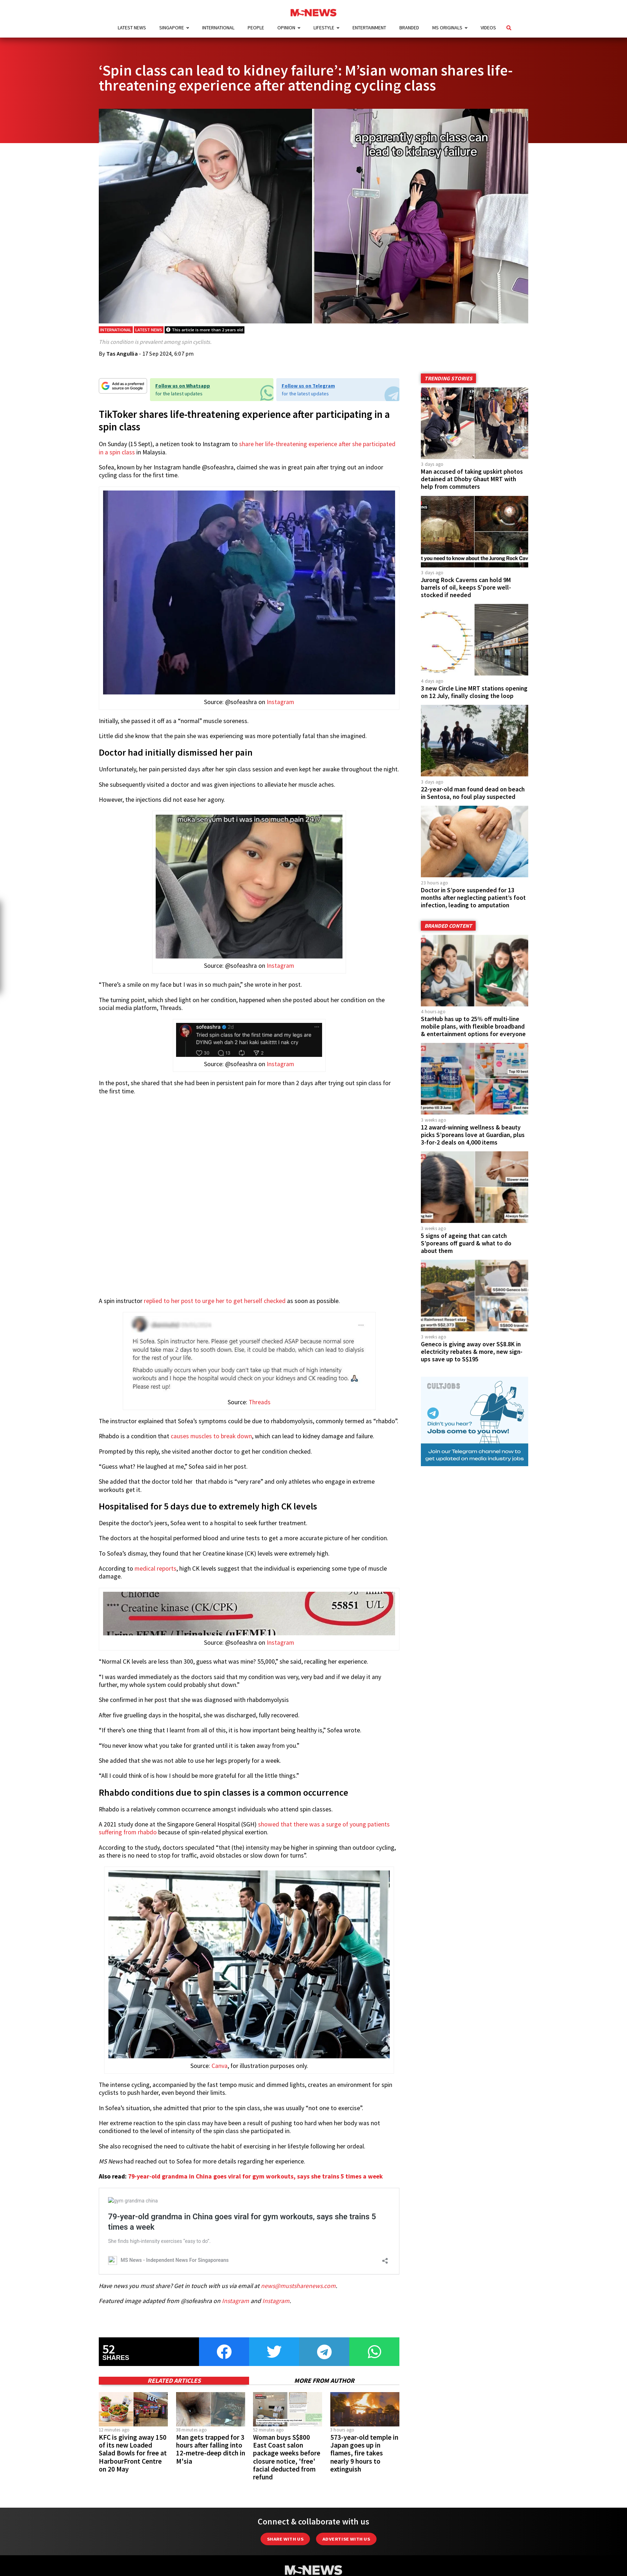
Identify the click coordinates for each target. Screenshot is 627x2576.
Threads (260, 1402)
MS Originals (447, 27)
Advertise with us (346, 2528)
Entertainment (369, 27)
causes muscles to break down (211, 1436)
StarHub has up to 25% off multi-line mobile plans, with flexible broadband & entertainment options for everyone (473, 1026)
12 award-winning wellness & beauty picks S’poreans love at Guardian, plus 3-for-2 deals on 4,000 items (473, 1134)
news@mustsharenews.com (298, 2275)
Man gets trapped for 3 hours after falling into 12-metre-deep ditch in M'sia (210, 2439)
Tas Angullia (122, 353)
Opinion (286, 27)
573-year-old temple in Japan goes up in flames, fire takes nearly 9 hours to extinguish (364, 2443)
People (256, 27)
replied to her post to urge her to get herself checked (215, 1301)
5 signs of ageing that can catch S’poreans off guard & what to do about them (466, 1243)
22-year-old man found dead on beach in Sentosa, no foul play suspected (473, 793)
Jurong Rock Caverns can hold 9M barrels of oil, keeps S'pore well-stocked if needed (466, 587)
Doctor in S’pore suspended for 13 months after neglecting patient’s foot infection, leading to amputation (473, 897)
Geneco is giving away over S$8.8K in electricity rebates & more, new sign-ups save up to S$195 (471, 1333)
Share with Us (285, 2528)
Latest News (132, 27)
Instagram (280, 702)
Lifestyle (324, 27)
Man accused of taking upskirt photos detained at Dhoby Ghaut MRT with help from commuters (472, 479)
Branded (409, 27)
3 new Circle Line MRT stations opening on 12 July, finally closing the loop (474, 692)
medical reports (155, 1568)
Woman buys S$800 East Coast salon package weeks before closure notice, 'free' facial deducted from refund (286, 2447)
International (218, 27)
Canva (220, 2066)
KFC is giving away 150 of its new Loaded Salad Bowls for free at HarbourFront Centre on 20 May (133, 2443)
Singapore (171, 27)
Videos (488, 27)
